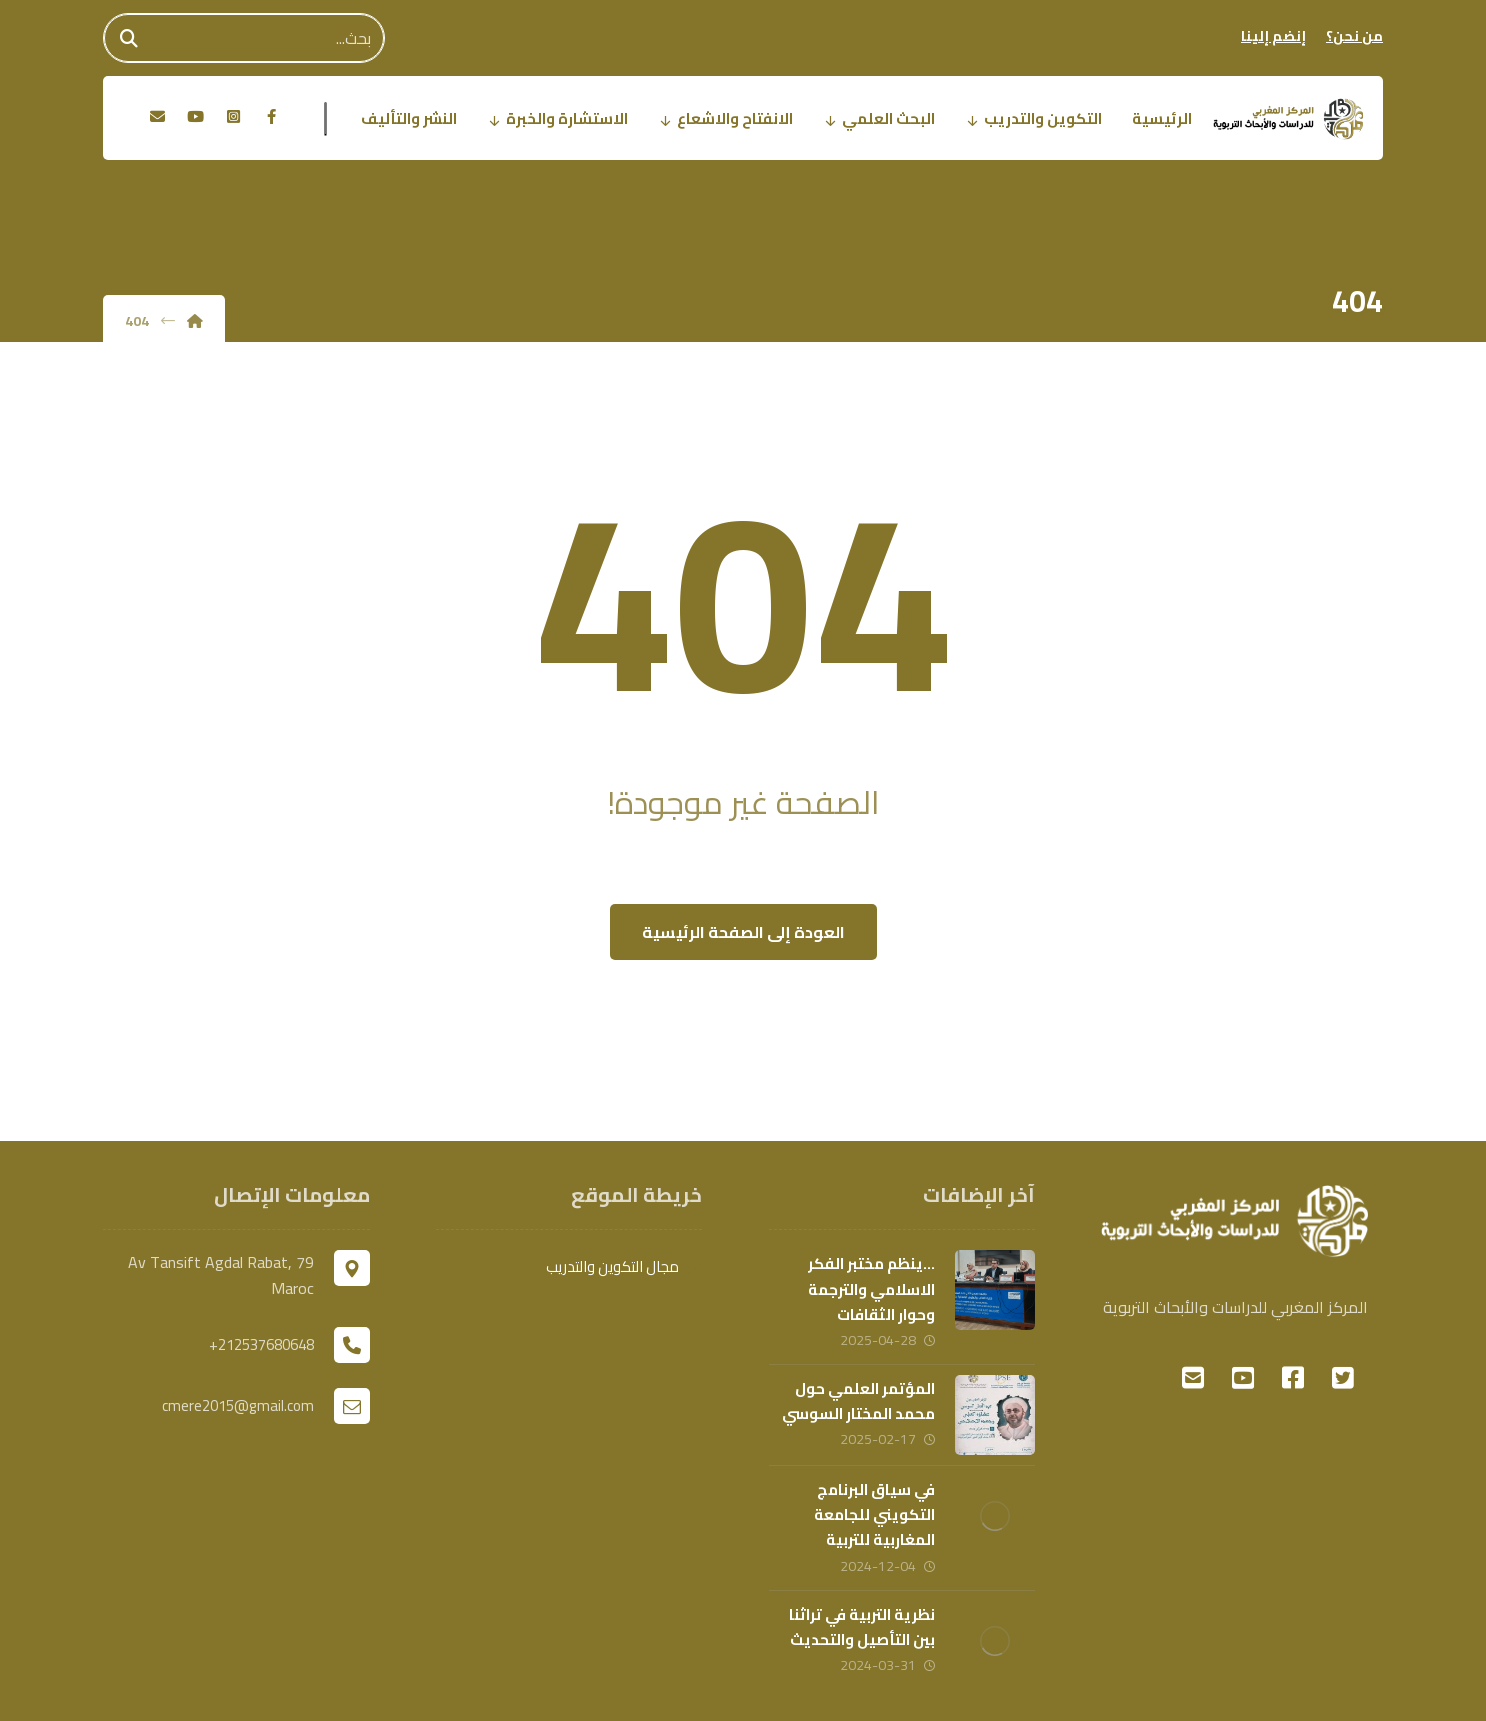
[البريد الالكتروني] (157, 117)
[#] (1343, 1378)
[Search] (129, 38)
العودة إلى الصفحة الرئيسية (743, 932)
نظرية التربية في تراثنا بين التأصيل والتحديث (862, 1627)
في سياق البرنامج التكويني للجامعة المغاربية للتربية (874, 1514)
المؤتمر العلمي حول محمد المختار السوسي (858, 1401)
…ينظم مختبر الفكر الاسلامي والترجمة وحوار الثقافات (871, 1288)
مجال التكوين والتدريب (624, 1266)
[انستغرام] (233, 117)
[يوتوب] (195, 117)
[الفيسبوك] (271, 117)
